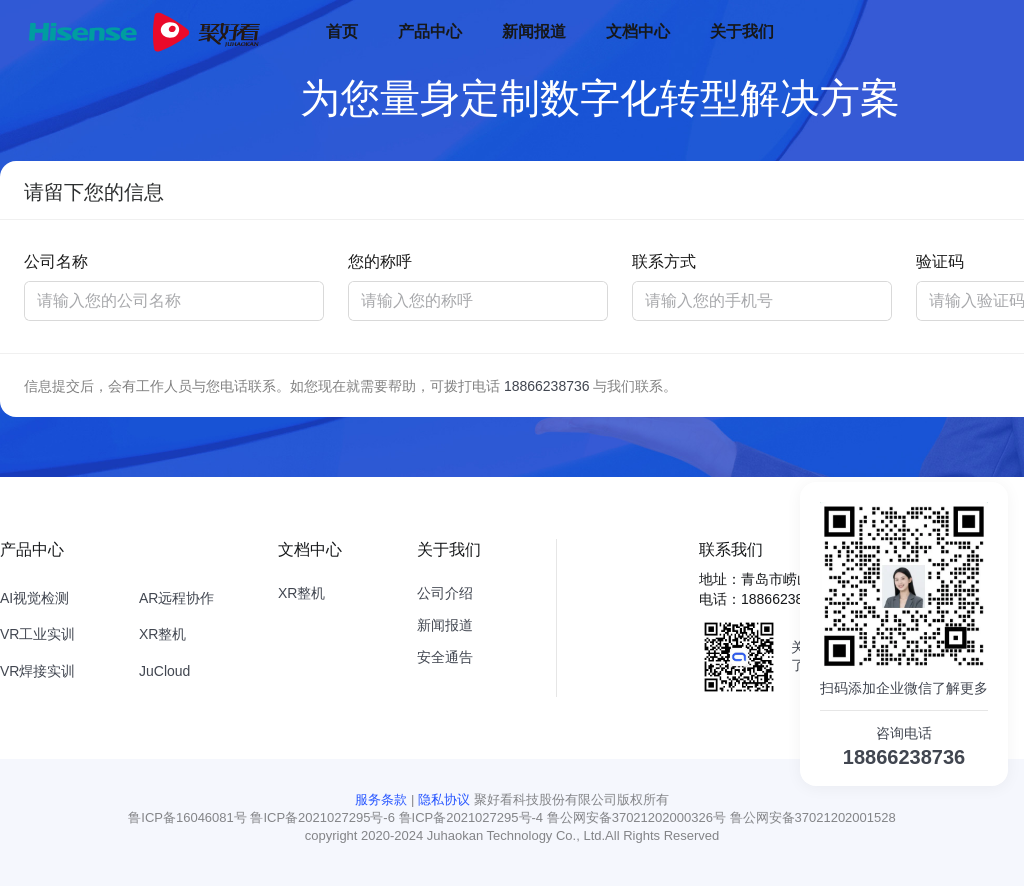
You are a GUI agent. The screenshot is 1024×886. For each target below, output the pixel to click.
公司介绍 (445, 593)
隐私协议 (444, 799)
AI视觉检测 (34, 598)
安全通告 (445, 657)
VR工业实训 (37, 634)
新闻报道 (445, 625)
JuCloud (164, 671)
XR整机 (162, 634)
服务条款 (381, 799)
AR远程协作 (176, 598)
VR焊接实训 (37, 671)
